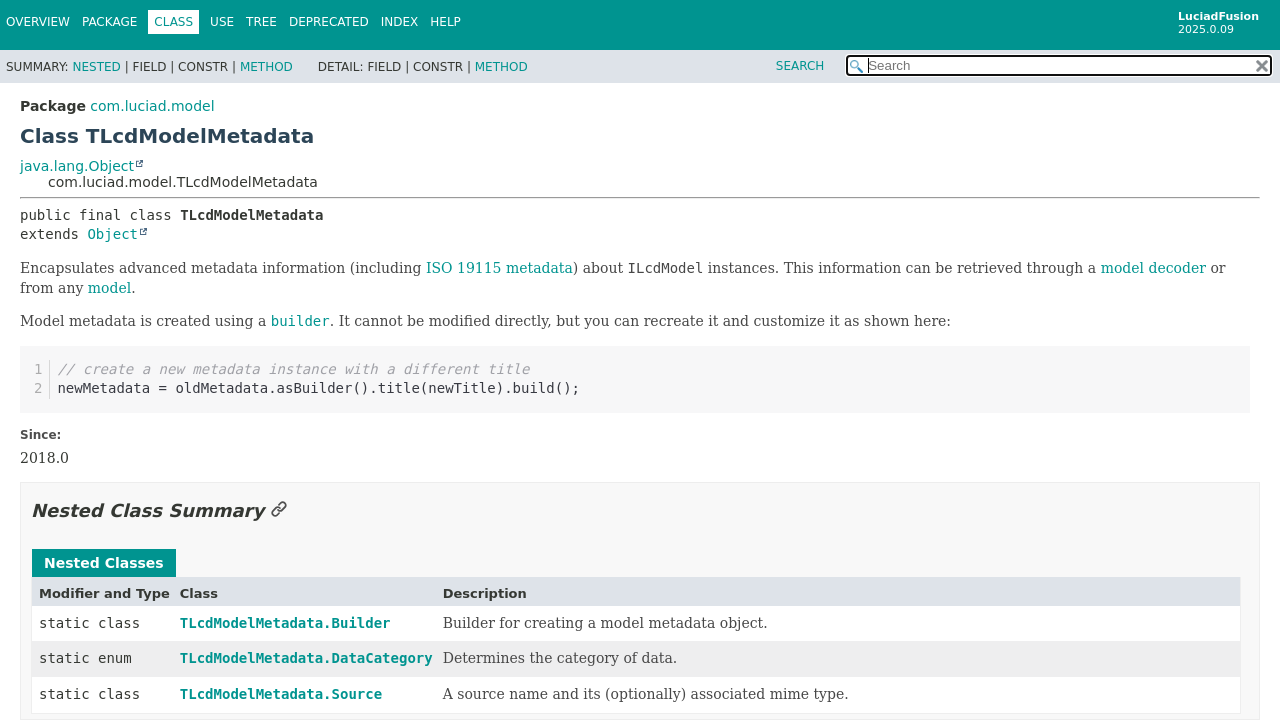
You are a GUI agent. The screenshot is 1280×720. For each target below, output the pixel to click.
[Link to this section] (279, 510)
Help (445, 22)
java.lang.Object (77, 166)
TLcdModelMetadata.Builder (285, 623)
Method (266, 67)
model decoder (1153, 268)
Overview (38, 22)
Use (222, 22)
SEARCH (800, 66)
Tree (261, 22)
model (109, 288)
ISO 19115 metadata (499, 268)
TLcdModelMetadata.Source (281, 694)
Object (112, 234)
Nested (96, 67)
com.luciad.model (152, 106)
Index (400, 22)
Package (109, 22)
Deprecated (329, 22)
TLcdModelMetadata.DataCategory (306, 658)
